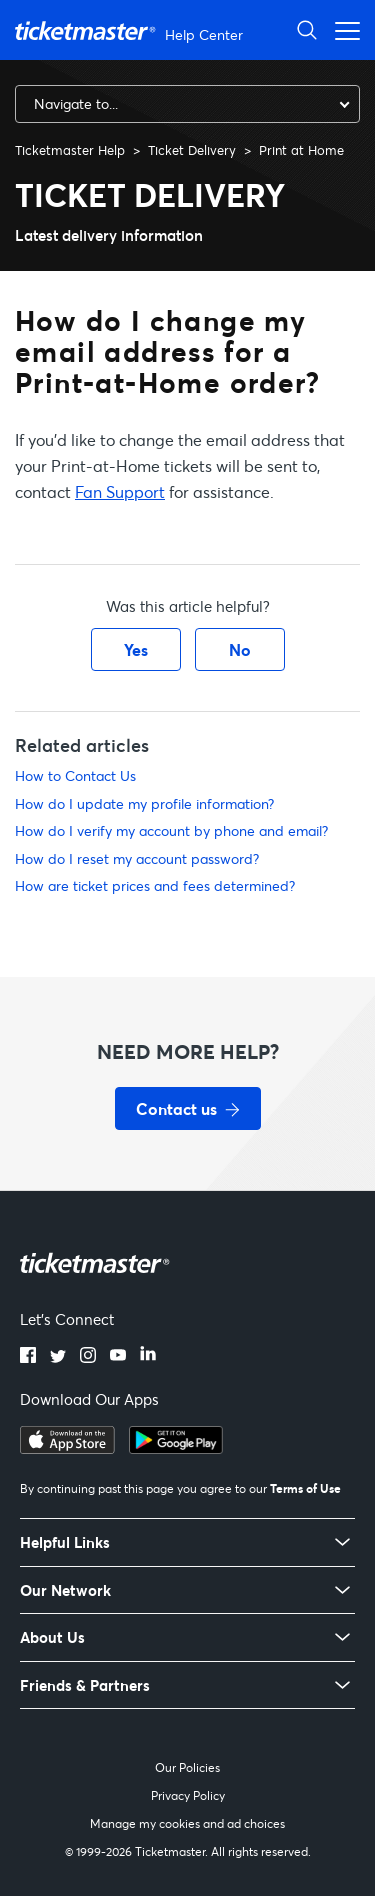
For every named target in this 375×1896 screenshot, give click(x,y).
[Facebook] (28, 1357)
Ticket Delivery (192, 150)
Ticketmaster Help (70, 150)
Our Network (65, 1590)
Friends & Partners (85, 1685)
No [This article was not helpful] (240, 649)
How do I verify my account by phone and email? (171, 830)
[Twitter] (58, 1357)
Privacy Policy (188, 1795)
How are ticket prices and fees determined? (155, 885)
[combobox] (187, 104)
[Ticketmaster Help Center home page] (131, 30)
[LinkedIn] (148, 1357)
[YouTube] (118, 1357)
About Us (52, 1637)
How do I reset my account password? (137, 858)
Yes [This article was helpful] (136, 649)
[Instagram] (88, 1357)
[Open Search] (307, 29)
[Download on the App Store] (67, 1448)
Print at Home (301, 150)
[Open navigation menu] (342, 29)
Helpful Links (65, 1542)
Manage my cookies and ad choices (187, 1823)
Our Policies (187, 1767)
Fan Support (120, 491)
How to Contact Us (75, 775)
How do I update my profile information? (144, 803)
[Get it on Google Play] (176, 1448)
